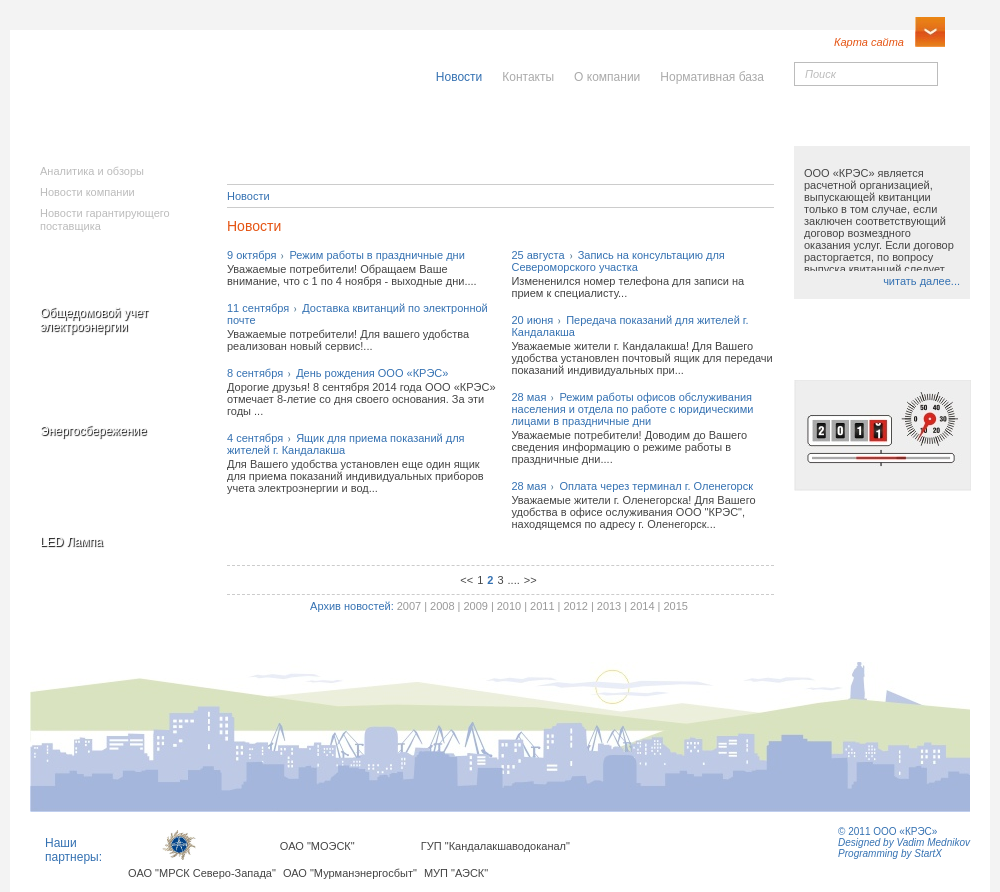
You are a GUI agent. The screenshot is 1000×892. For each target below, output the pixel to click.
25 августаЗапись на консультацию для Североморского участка (617, 261)
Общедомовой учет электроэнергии (94, 320)
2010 (509, 606)
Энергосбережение (93, 431)
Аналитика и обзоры (92, 171)
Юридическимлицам (722, 133)
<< (466, 580)
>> (530, 580)
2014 (642, 606)
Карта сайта (869, 42)
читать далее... (921, 281)
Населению (544, 127)
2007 (409, 606)
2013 (609, 606)
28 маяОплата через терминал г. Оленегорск (632, 486)
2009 (475, 606)
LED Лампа (71, 542)
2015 (675, 606)
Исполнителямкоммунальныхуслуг (348, 140)
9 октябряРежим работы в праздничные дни (346, 255)
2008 (442, 606)
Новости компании (87, 192)
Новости (248, 196)
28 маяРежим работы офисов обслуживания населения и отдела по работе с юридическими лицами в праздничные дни (632, 409)
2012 (575, 606)
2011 (542, 606)
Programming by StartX (890, 853)
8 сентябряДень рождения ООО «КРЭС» (337, 373)
